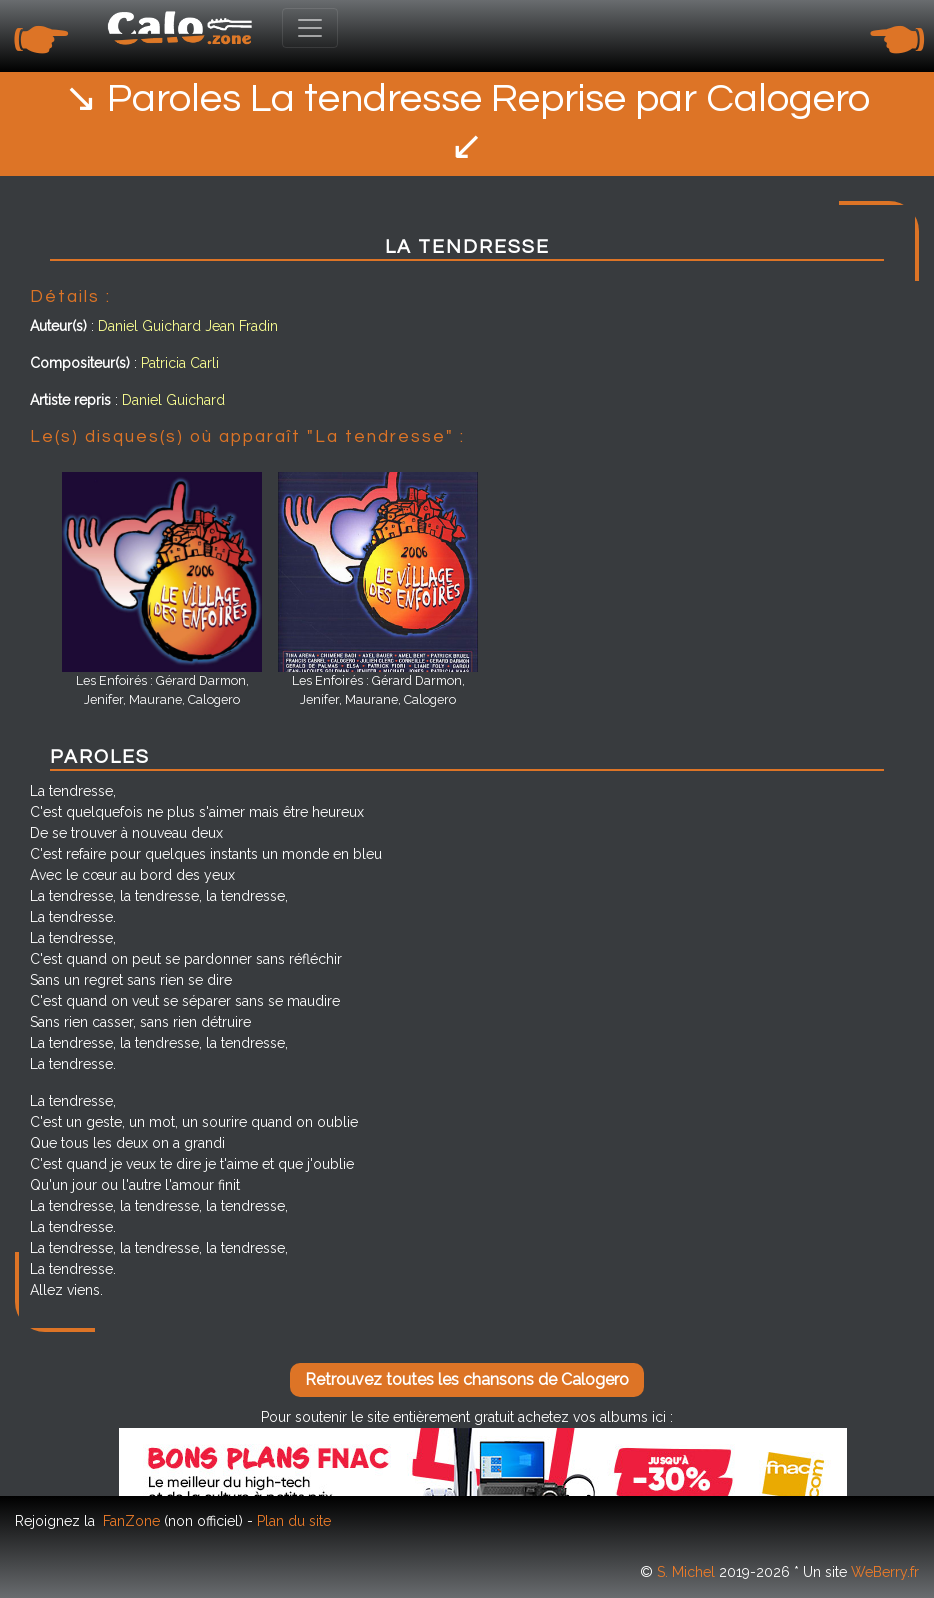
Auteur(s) (58, 326)
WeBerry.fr (885, 1572)
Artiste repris (70, 400)
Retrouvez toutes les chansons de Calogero (467, 1379)
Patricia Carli (180, 363)
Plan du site (294, 1521)
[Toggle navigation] (310, 28)
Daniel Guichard (149, 326)
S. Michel (686, 1572)
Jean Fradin (241, 326)
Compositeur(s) (80, 363)
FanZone (131, 1521)
